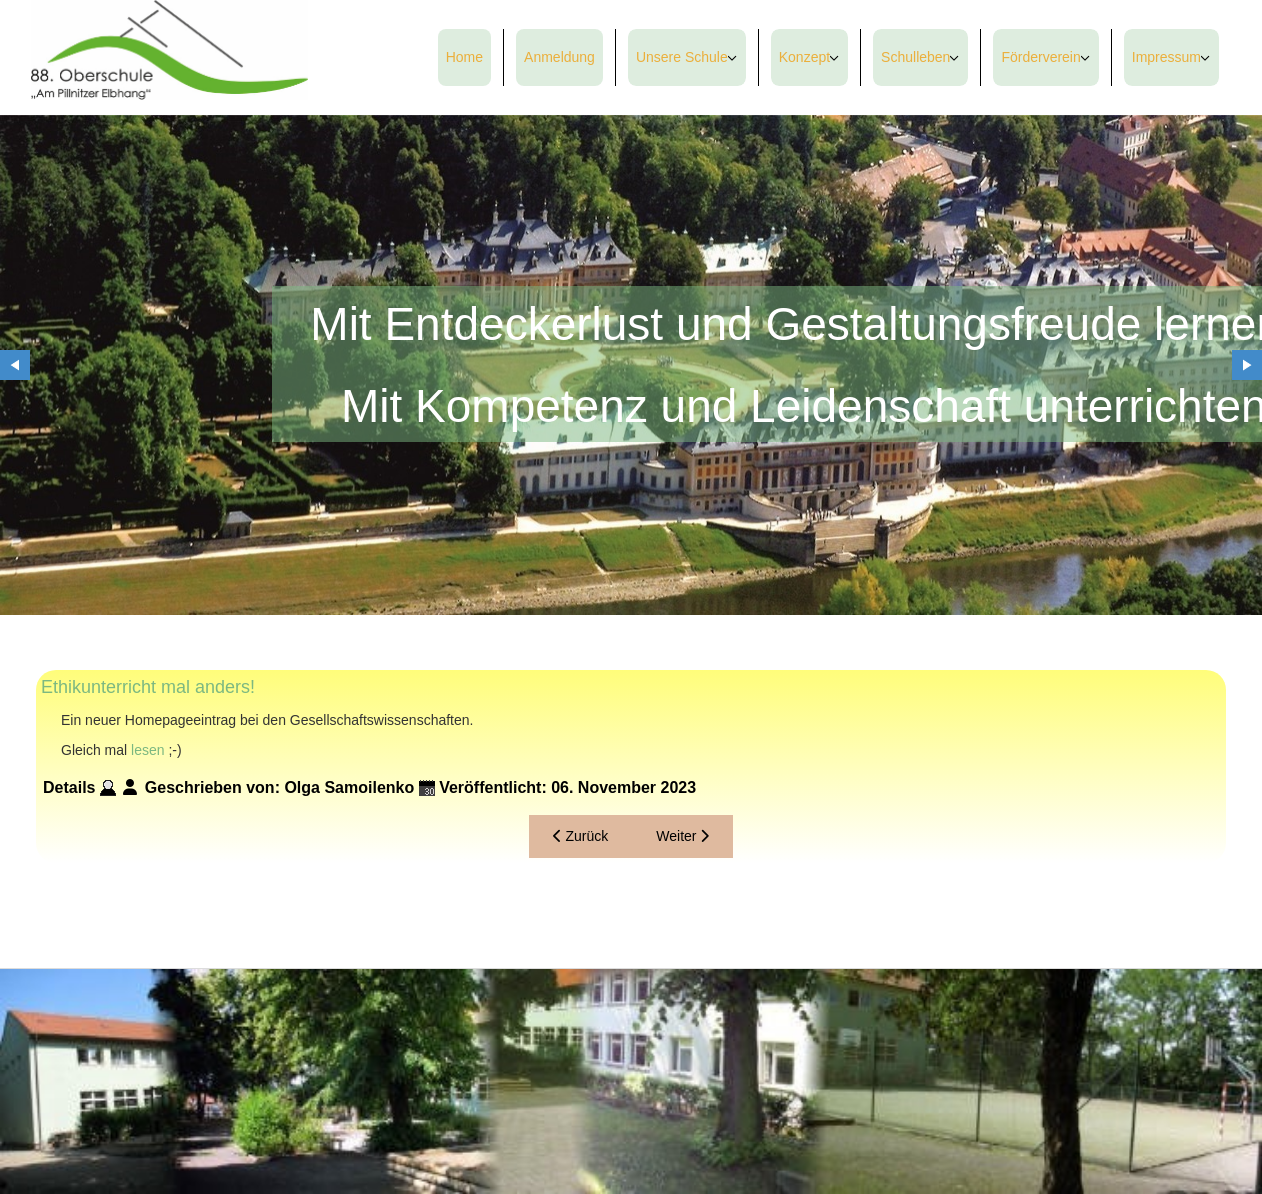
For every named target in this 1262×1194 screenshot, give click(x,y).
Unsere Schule (682, 57)
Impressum (1166, 57)
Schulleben (915, 57)
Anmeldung (559, 57)
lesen (147, 750)
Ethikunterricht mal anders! (148, 687)
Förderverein (1040, 57)
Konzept (804, 57)
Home (464, 57)
